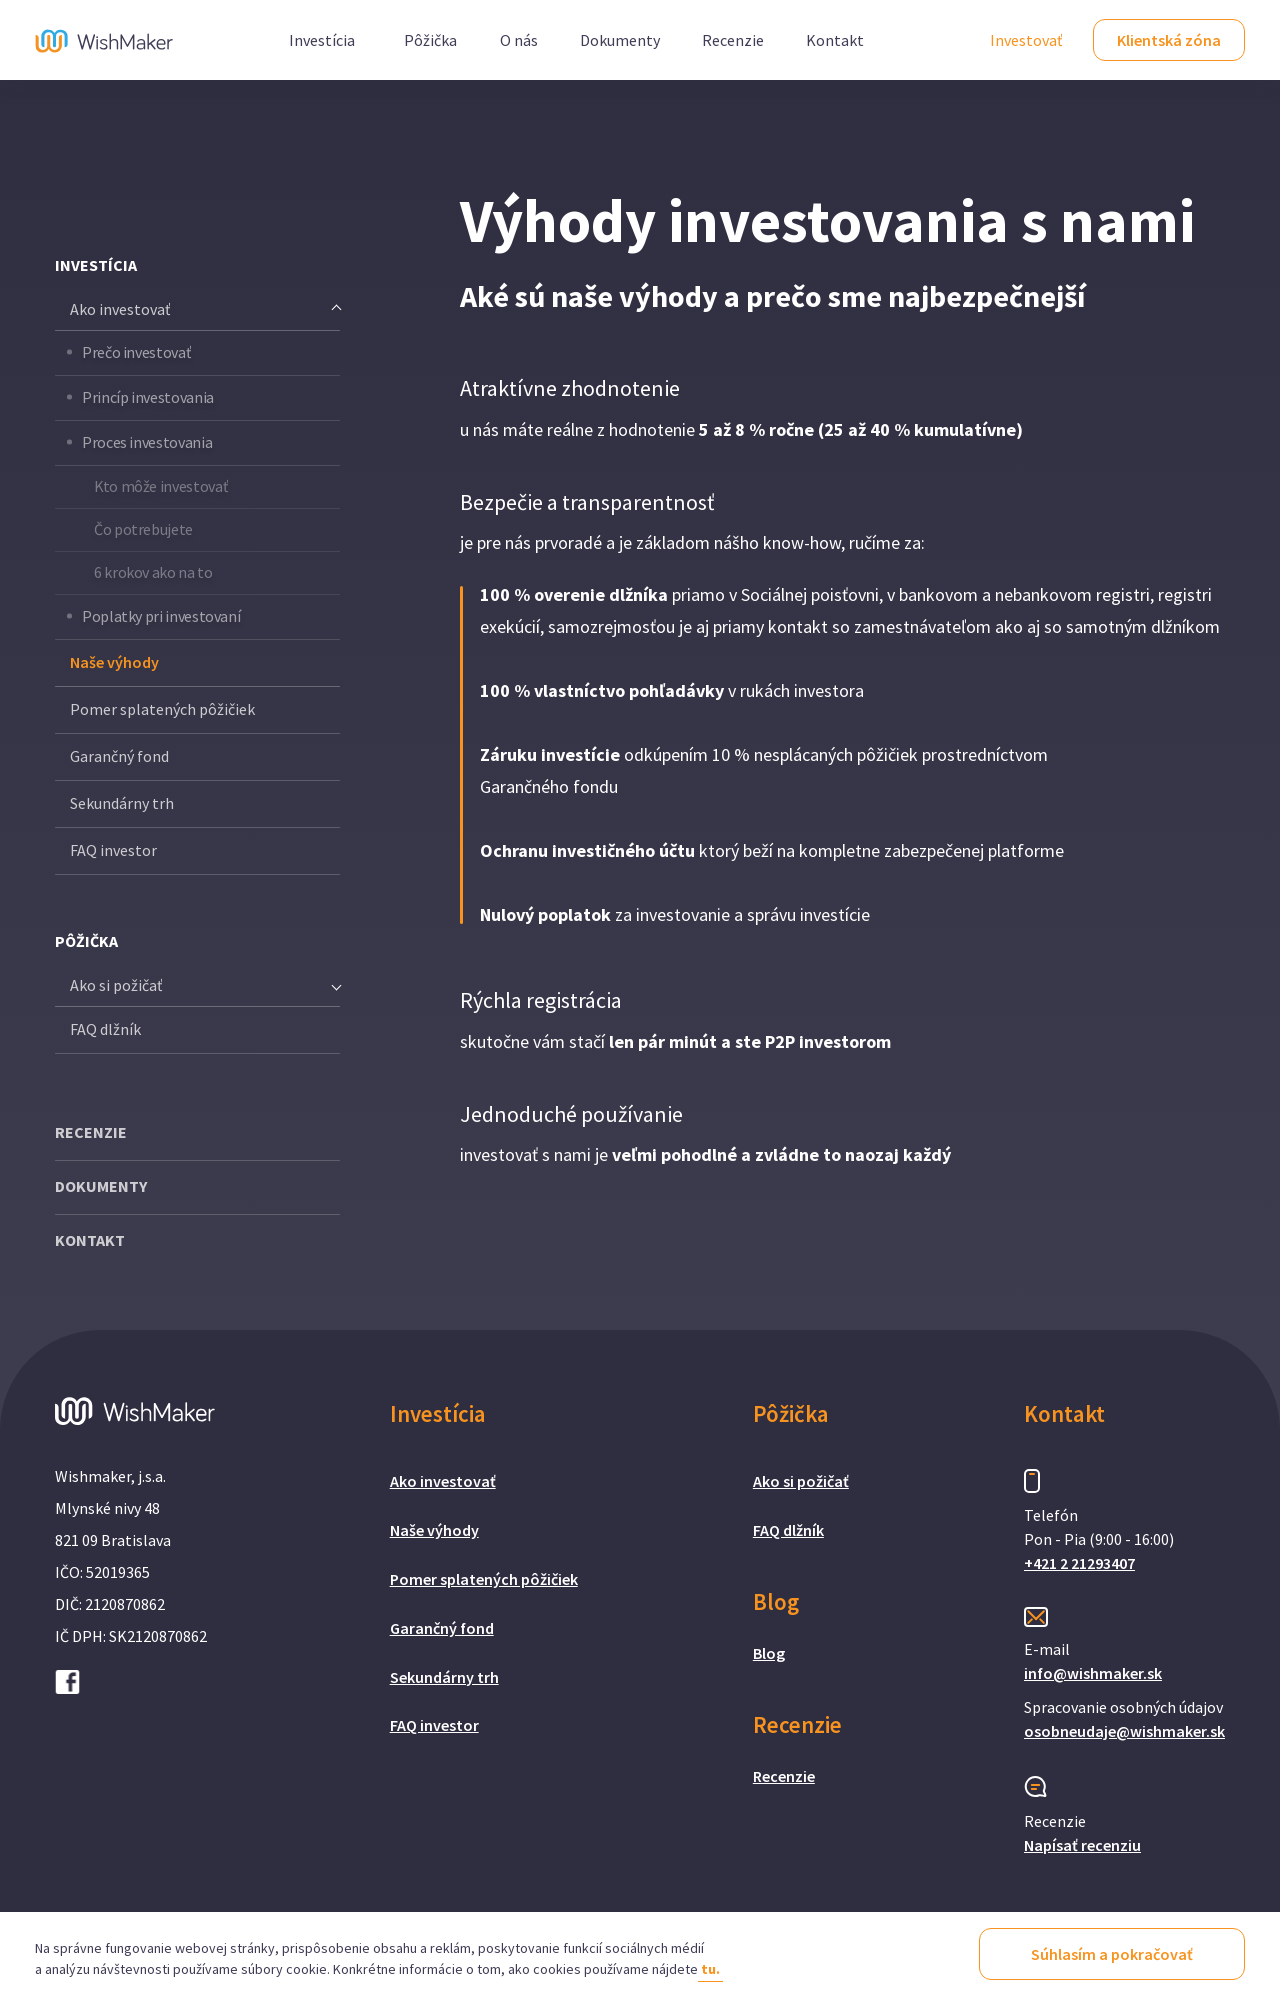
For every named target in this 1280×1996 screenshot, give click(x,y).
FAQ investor (113, 850)
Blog (769, 1653)
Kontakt (835, 40)
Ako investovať (443, 1481)
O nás (519, 40)
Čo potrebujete (143, 529)
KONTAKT (90, 1240)
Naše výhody (114, 662)
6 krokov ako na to (153, 572)
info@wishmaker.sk (1093, 1673)
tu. (710, 1969)
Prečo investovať (136, 352)
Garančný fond (119, 756)
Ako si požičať (801, 1481)
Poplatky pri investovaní (161, 616)
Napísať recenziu (1082, 1845)
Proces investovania (147, 442)
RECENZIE (91, 1132)
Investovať (1026, 40)
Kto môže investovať (160, 486)
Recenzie (733, 40)
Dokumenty (620, 40)
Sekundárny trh (122, 803)
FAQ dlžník (105, 1029)
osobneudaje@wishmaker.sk (1124, 1731)
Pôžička (430, 40)
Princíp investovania (148, 397)
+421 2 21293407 (1079, 1563)
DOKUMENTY (101, 1186)
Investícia (322, 40)
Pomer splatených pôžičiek (162, 709)
